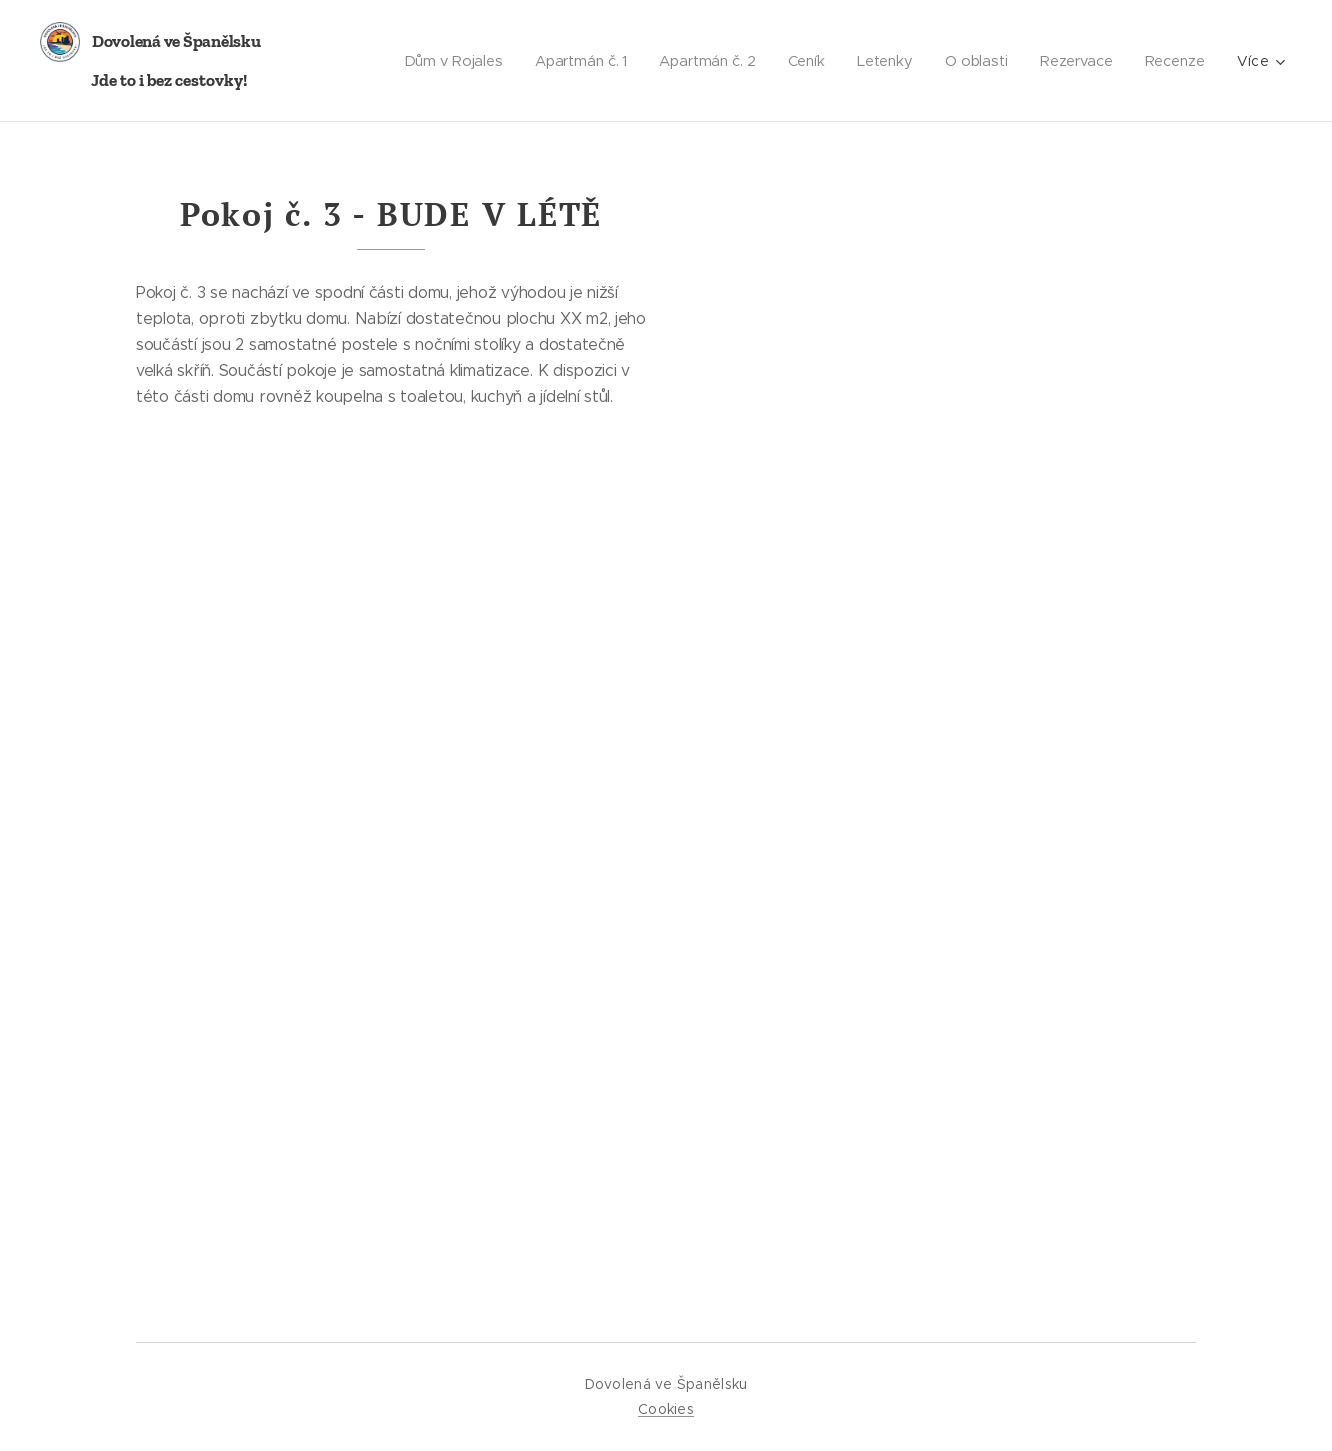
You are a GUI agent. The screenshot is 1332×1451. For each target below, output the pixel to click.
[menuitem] (443, 61)
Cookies (666, 1409)
